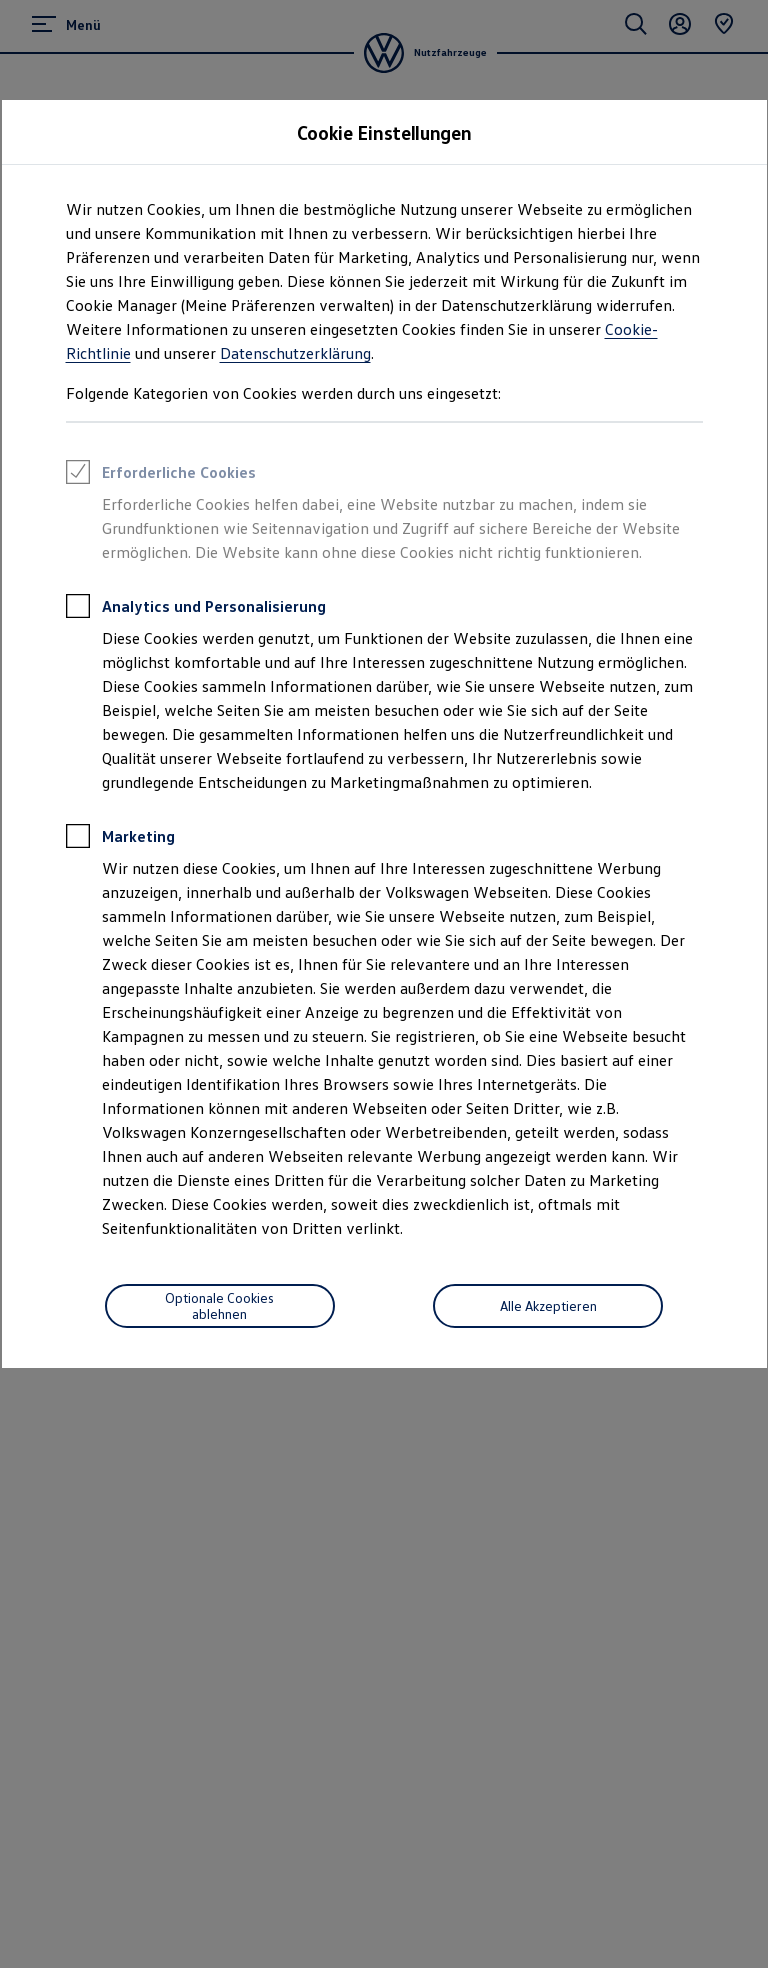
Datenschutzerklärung (295, 353)
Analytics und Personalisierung (196, 609)
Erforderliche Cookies (161, 475)
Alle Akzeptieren (548, 1305)
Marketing (120, 839)
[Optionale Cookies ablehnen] (220, 1306)
